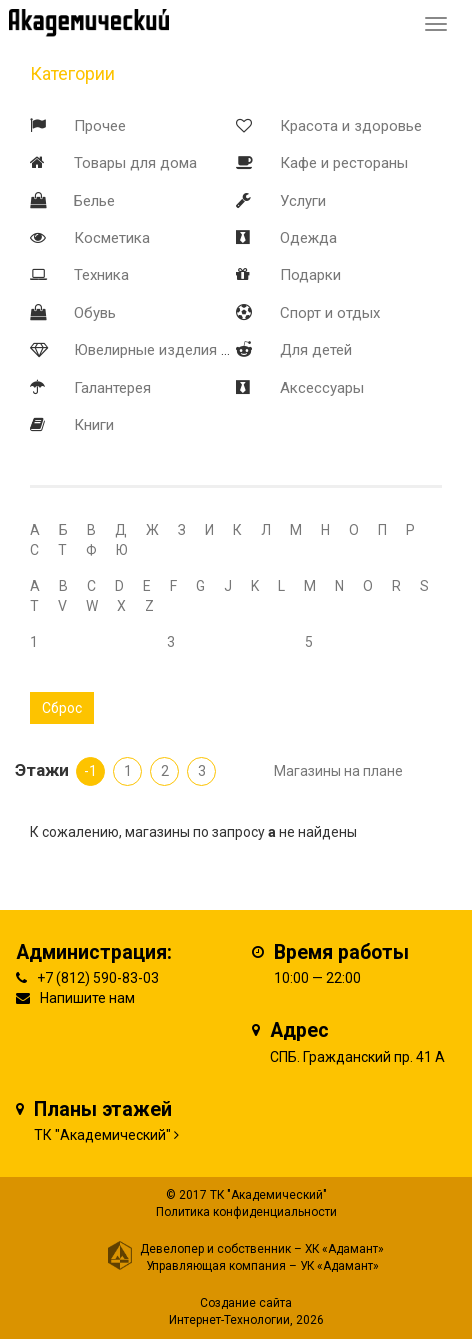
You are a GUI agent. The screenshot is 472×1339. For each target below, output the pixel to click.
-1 (90, 771)
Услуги (303, 201)
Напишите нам (87, 998)
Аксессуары (322, 388)
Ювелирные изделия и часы (171, 350)
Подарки (310, 275)
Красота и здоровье (351, 126)
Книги (94, 425)
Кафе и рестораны (344, 163)
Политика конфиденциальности (246, 1212)
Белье (94, 201)
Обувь (95, 313)
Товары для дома (135, 163)
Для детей (316, 350)
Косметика (112, 238)
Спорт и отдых (330, 313)
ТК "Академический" (102, 1135)
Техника (101, 275)
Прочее (100, 126)
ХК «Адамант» (344, 1249)
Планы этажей (103, 1109)
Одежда (308, 238)
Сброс (62, 708)
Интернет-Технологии (229, 1320)
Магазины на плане (338, 771)
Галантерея (112, 388)
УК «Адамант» (339, 1266)
